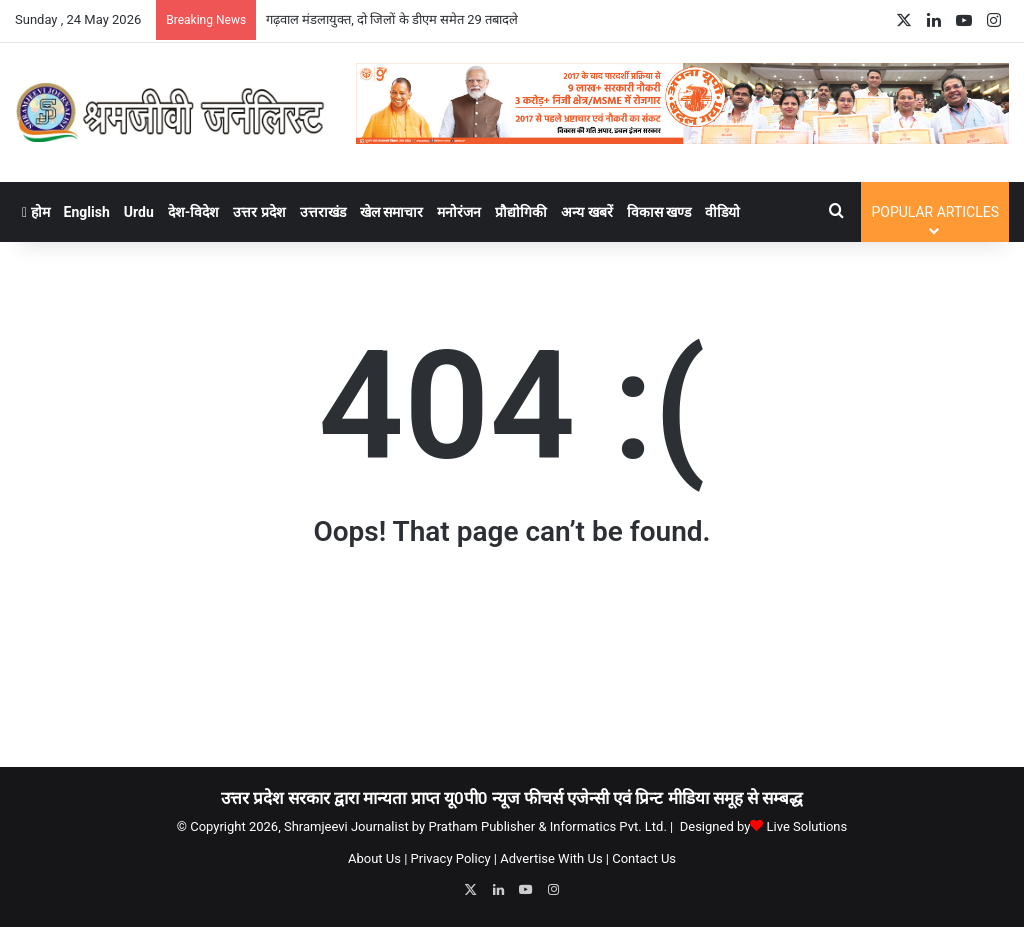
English (87, 212)
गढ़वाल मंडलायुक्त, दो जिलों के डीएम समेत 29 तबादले (392, 19)
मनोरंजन (459, 212)
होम (36, 212)
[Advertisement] (512, 666)
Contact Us (644, 858)
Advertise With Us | (554, 858)
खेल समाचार (391, 212)
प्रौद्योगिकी (521, 212)
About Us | (377, 858)
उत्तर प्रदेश (259, 212)
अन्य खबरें (586, 212)
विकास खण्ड (659, 212)
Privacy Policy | (454, 858)
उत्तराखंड (323, 212)
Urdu (139, 212)
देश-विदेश (194, 212)
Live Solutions (807, 826)
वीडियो (722, 212)
